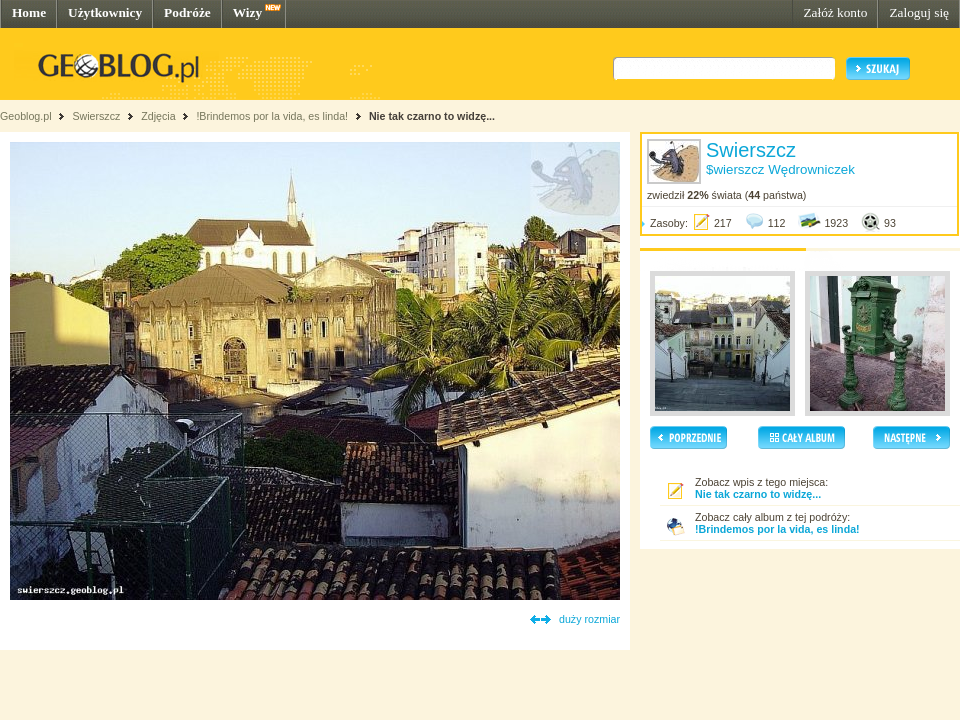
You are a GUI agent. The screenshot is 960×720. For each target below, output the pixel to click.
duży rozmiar (589, 619)
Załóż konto (835, 12)
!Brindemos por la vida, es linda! (272, 116)
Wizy (247, 12)
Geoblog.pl (26, 116)
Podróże (187, 12)
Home (29, 12)
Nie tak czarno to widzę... (432, 116)
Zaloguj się (919, 12)
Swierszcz (96, 116)
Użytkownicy (105, 12)
